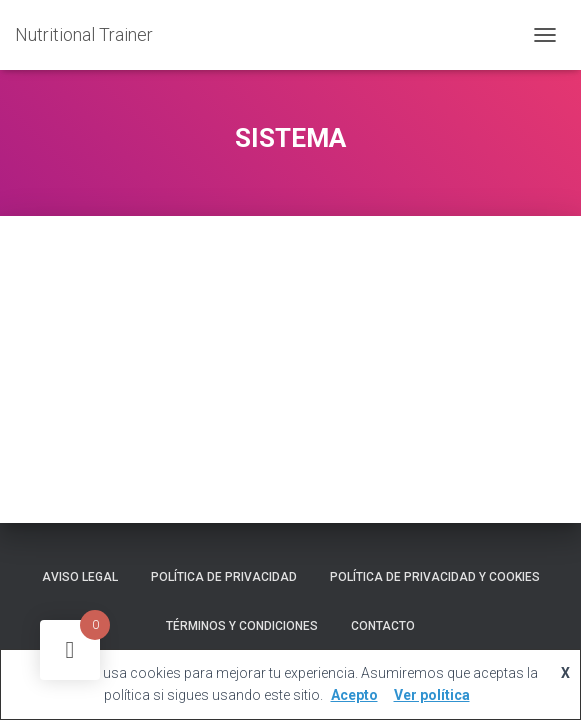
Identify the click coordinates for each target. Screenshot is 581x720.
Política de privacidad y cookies (435, 577)
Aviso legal (80, 577)
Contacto (383, 626)
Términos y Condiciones (242, 626)
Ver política (432, 695)
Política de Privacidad (224, 577)
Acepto (354, 695)
